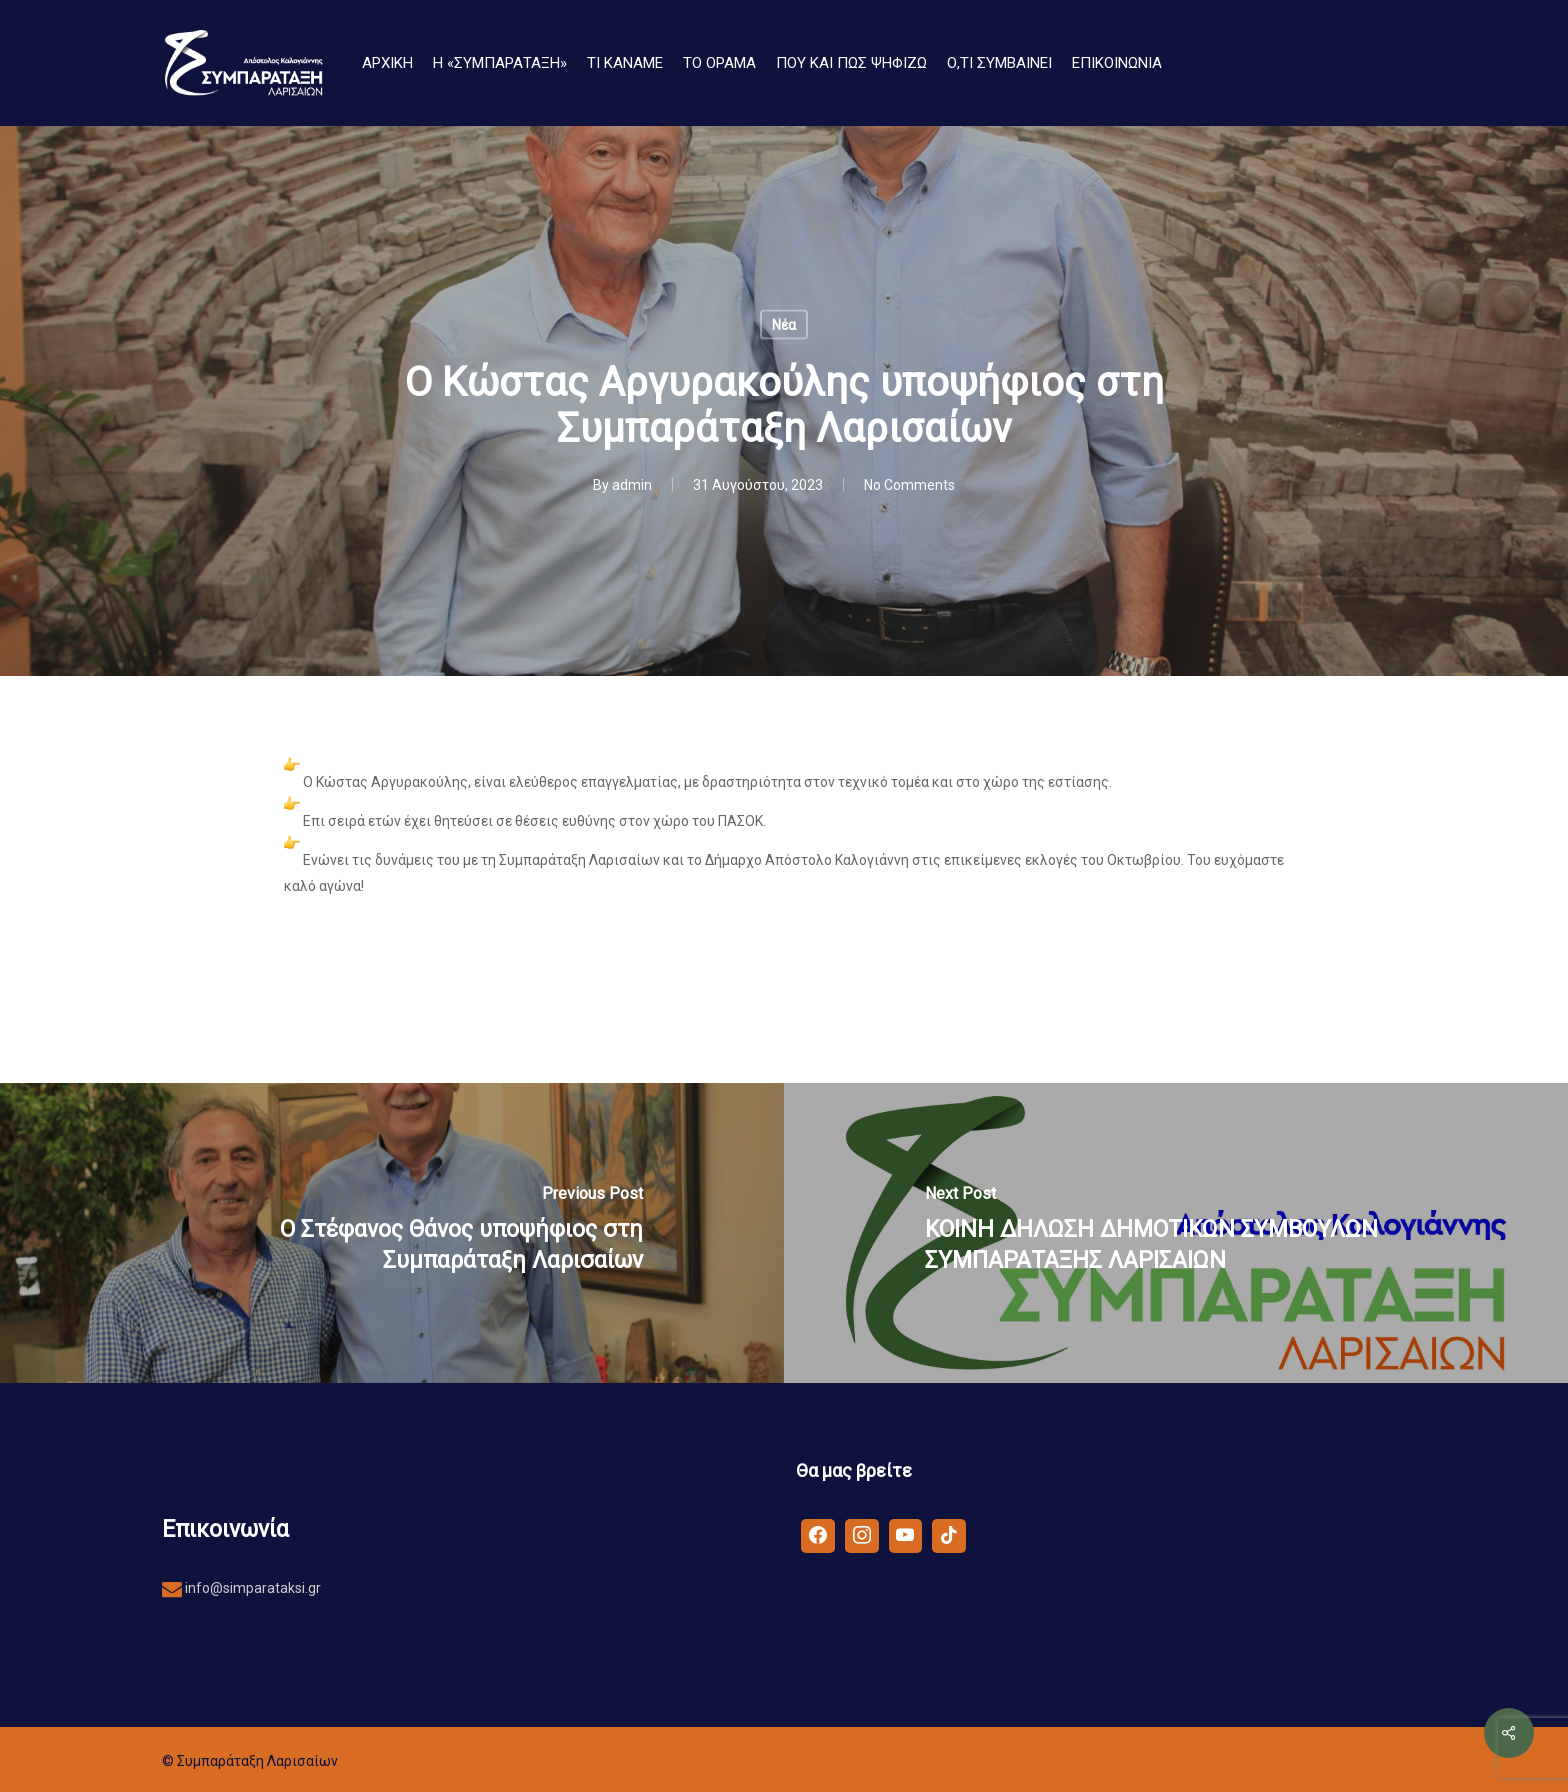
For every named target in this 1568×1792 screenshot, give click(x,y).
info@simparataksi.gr (251, 1588)
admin (632, 485)
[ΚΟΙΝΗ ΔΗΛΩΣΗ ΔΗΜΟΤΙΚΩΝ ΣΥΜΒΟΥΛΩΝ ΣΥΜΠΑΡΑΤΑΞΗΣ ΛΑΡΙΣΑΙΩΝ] (1176, 1233)
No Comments (909, 485)
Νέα (784, 325)
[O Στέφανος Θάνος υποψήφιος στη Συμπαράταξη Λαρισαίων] (392, 1233)
